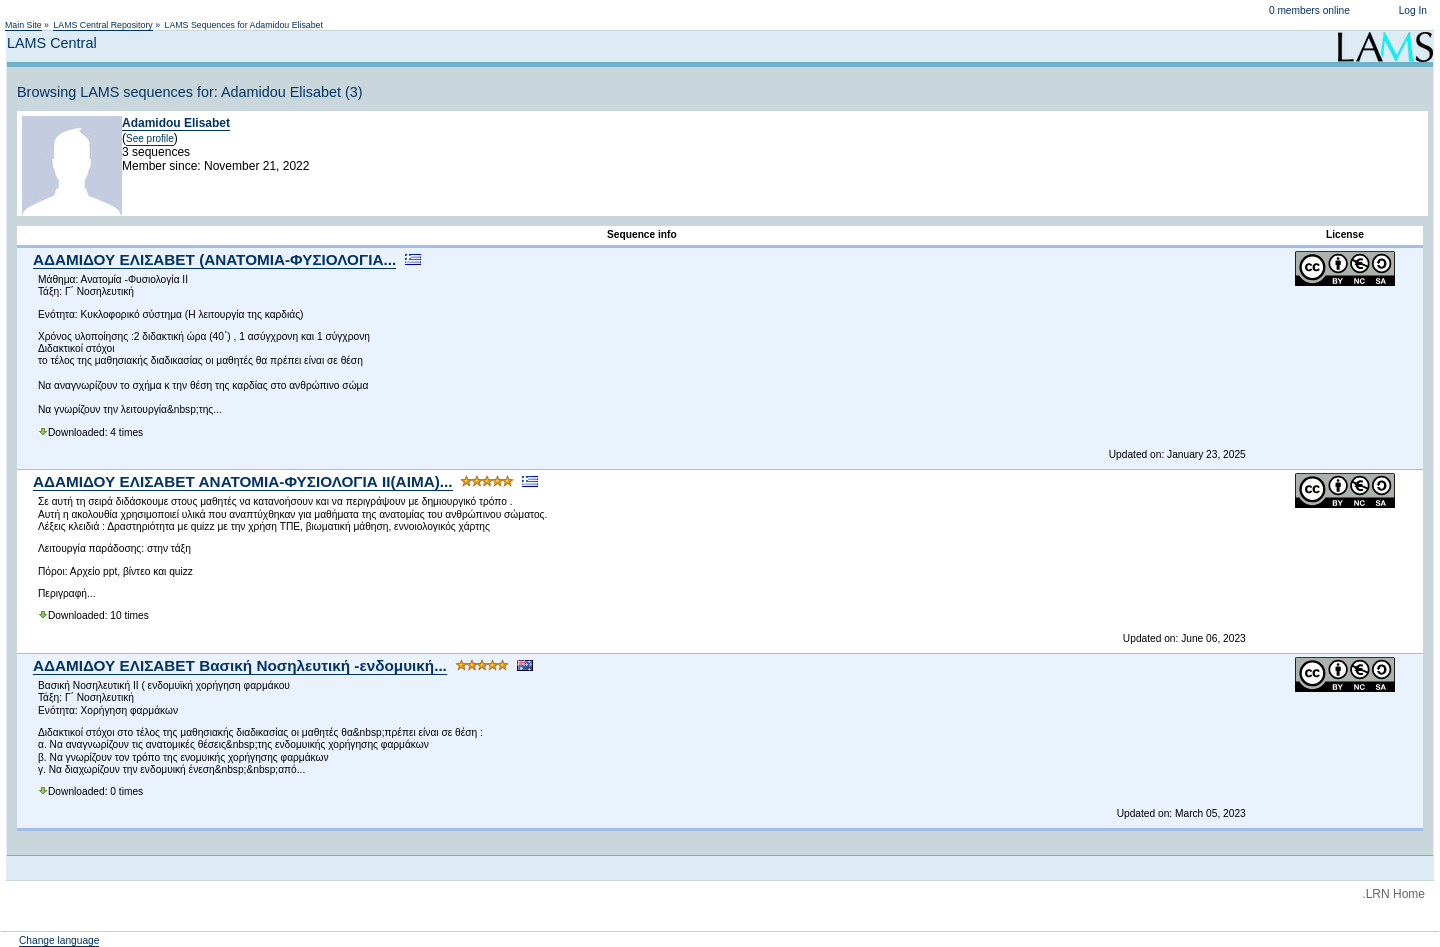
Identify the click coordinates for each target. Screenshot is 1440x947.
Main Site (23, 25)
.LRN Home (1393, 894)
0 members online (1309, 10)
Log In (1413, 10)
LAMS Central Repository (102, 25)
